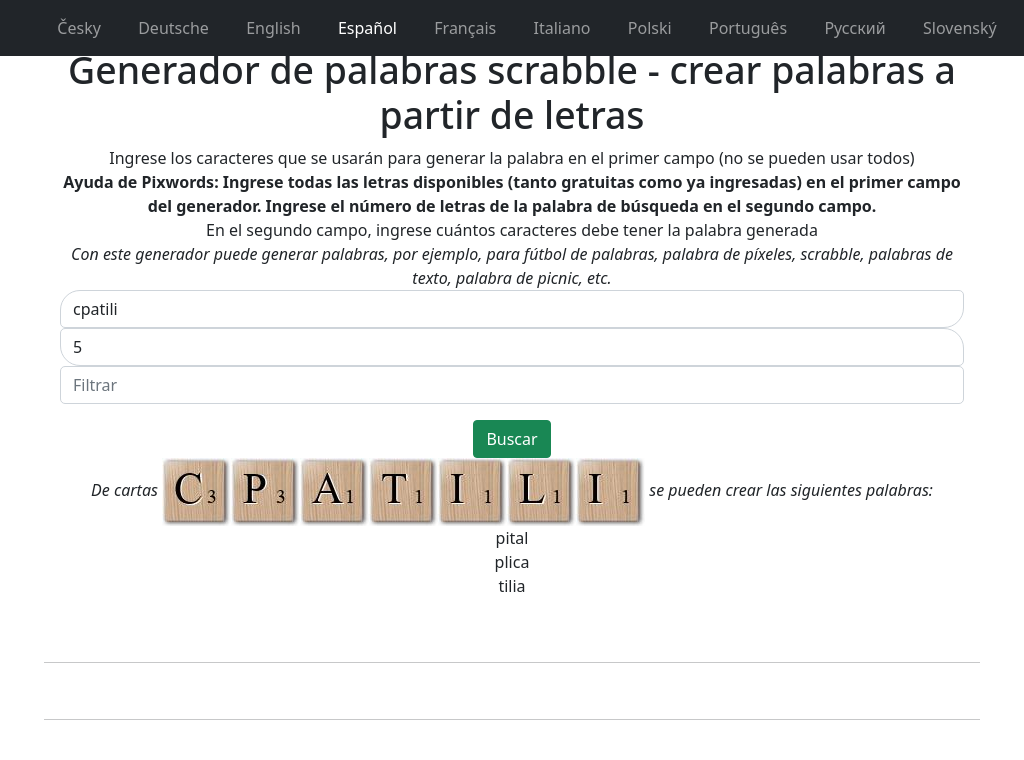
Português (737, 28)
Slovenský (949, 28)
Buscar (511, 439)
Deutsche (163, 28)
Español (357, 28)
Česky (68, 28)
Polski (639, 28)
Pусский (844, 28)
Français (454, 28)
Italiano (551, 28)
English (263, 28)
